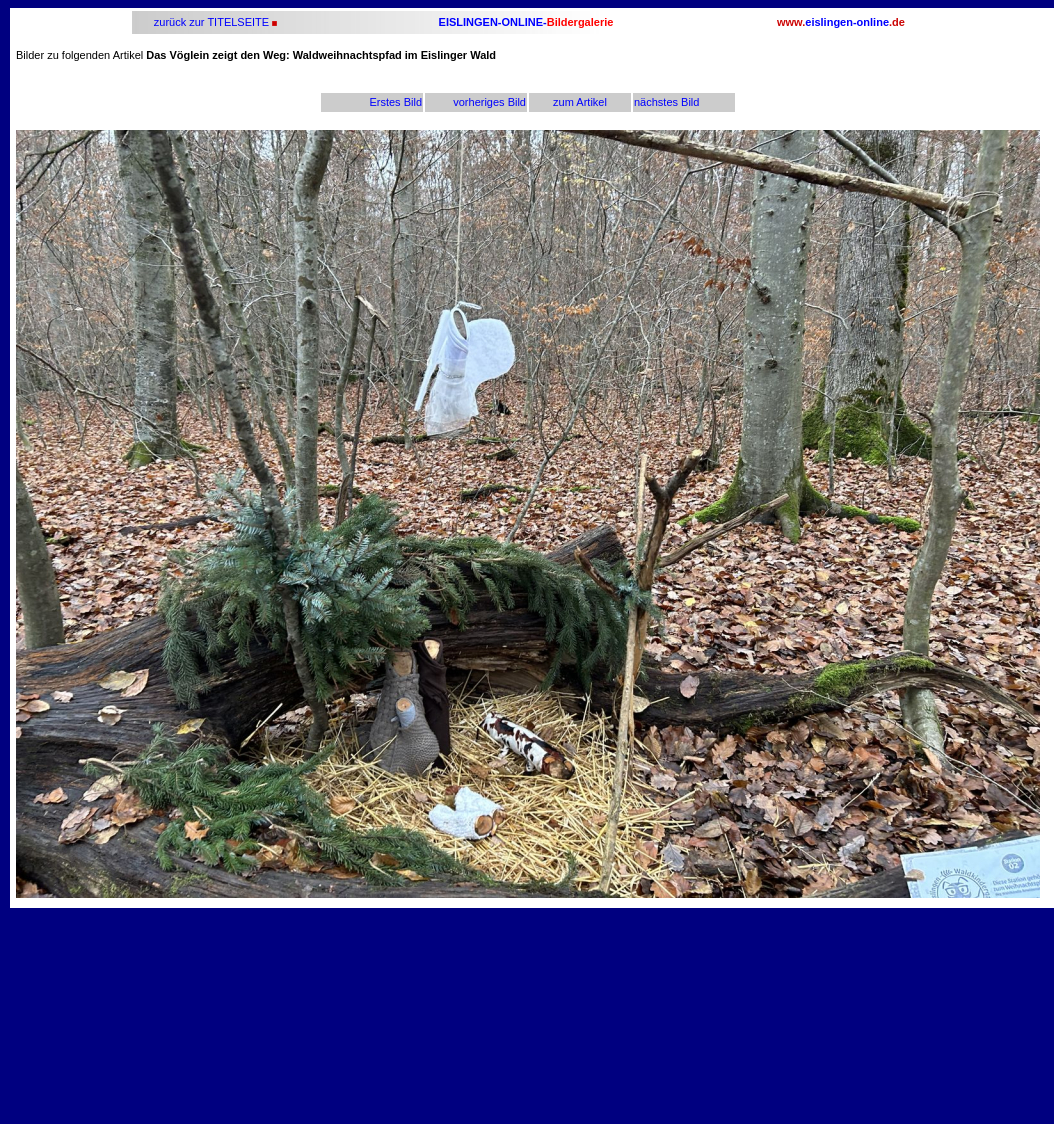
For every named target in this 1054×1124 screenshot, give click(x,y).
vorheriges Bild (489, 102)
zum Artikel (580, 102)
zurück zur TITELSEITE (210, 22)
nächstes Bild (666, 102)
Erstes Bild (395, 102)
